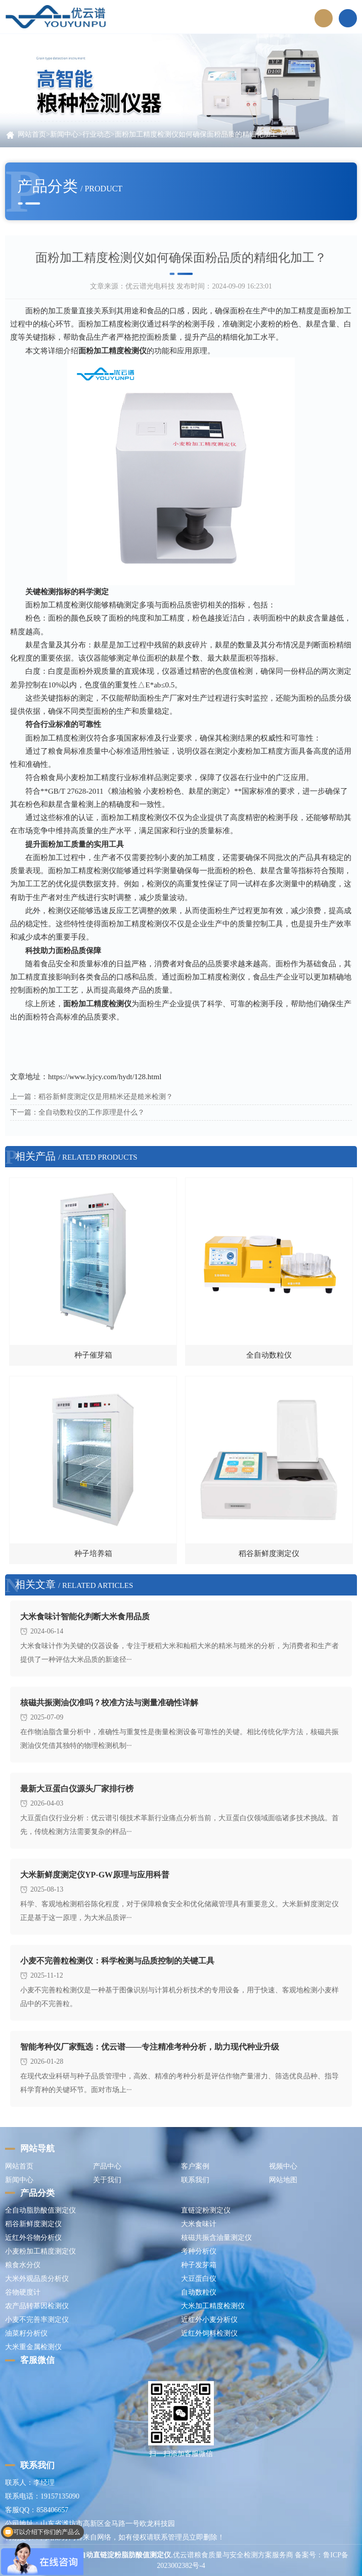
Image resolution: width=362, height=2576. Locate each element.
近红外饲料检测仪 (209, 2333)
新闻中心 (64, 134)
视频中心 (283, 2166)
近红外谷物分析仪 (33, 2237)
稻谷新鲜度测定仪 (33, 2224)
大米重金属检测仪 (33, 2347)
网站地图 (283, 2180)
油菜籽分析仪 (26, 2333)
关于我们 (107, 2180)
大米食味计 (198, 2224)
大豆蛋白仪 (198, 2278)
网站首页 (32, 134)
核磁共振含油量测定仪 (216, 2237)
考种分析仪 (198, 2251)
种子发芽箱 (198, 2265)
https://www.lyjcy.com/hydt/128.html (104, 1077)
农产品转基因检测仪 (37, 2306)
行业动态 (96, 134)
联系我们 (195, 2180)
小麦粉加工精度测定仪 (40, 2251)
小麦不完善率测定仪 (37, 2319)
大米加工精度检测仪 (213, 2306)
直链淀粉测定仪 (206, 2210)
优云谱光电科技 (150, 286)
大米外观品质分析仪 (37, 2278)
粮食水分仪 (22, 2265)
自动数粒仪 (198, 2292)
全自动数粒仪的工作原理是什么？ (91, 1112)
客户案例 (195, 2166)
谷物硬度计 (22, 2292)
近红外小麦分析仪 (209, 2319)
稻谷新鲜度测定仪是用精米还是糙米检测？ (105, 1096)
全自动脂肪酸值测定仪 (40, 2210)
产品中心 (107, 2166)
